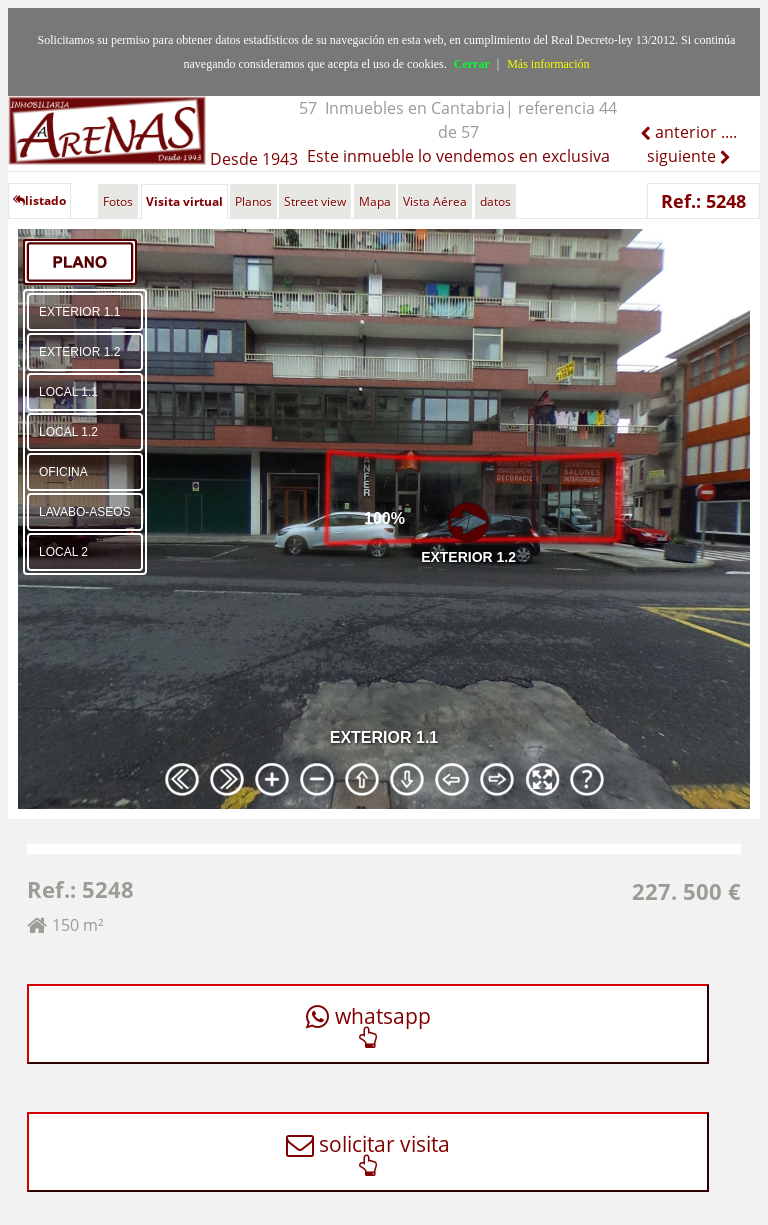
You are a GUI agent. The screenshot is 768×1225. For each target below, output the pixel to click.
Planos (253, 201)
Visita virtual (184, 201)
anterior (684, 132)
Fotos (118, 201)
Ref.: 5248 (703, 201)
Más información (548, 64)
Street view (315, 201)
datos (495, 201)
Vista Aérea (435, 201)
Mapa (375, 201)
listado (39, 200)
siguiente (683, 156)
